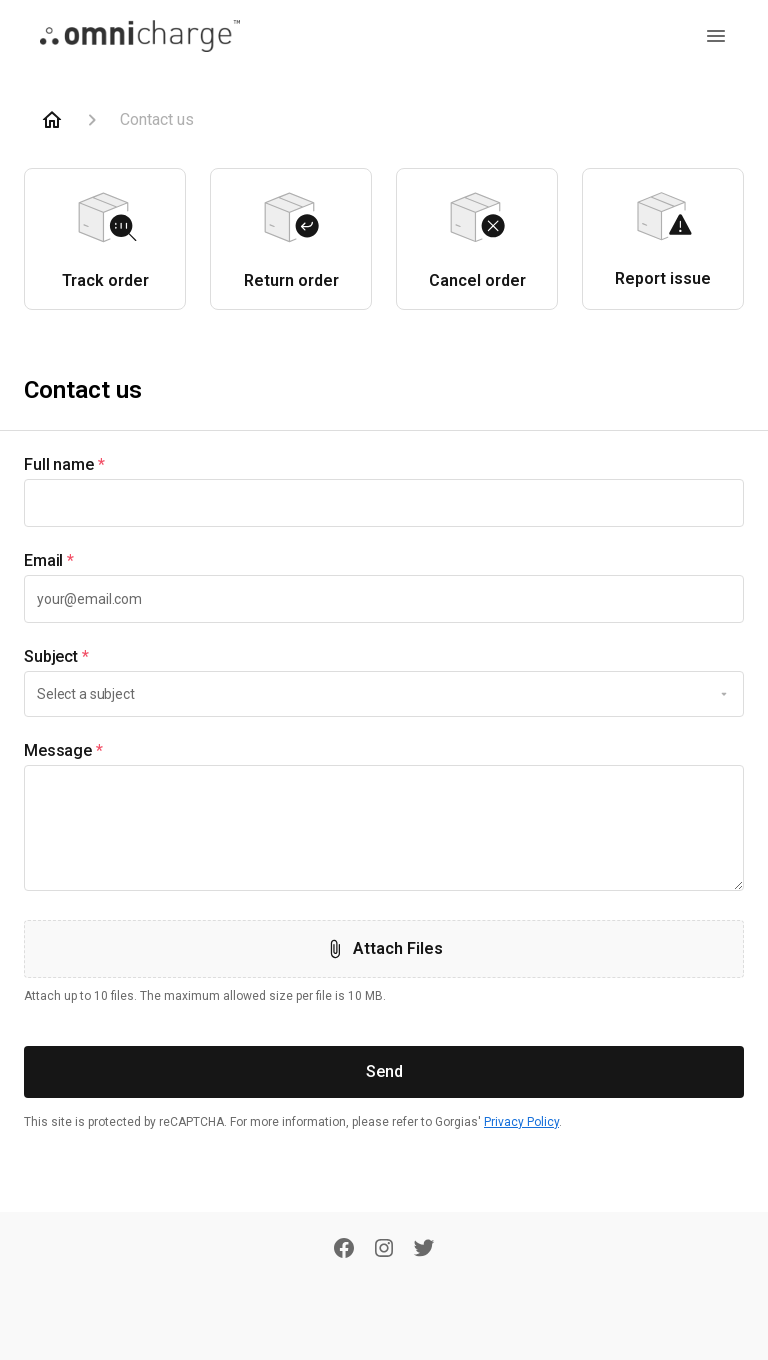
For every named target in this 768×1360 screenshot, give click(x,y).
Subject (56, 657)
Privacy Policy (521, 1122)
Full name (64, 465)
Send (384, 1071)
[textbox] (384, 503)
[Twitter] (424, 1250)
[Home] (52, 120)
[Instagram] (384, 1250)
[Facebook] (344, 1250)
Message (63, 751)
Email (49, 561)
